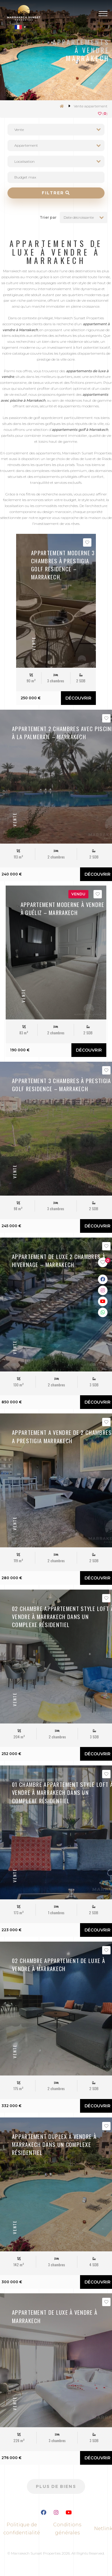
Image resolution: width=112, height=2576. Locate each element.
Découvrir (78, 698)
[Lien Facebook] (43, 2513)
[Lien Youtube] (68, 2513)
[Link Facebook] (103, 1279)
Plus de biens (56, 2486)
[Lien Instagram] (56, 2513)
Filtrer (56, 192)
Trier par (48, 217)
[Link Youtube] (103, 1301)
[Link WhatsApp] (103, 1312)
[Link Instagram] (103, 1290)
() (103, 113)
